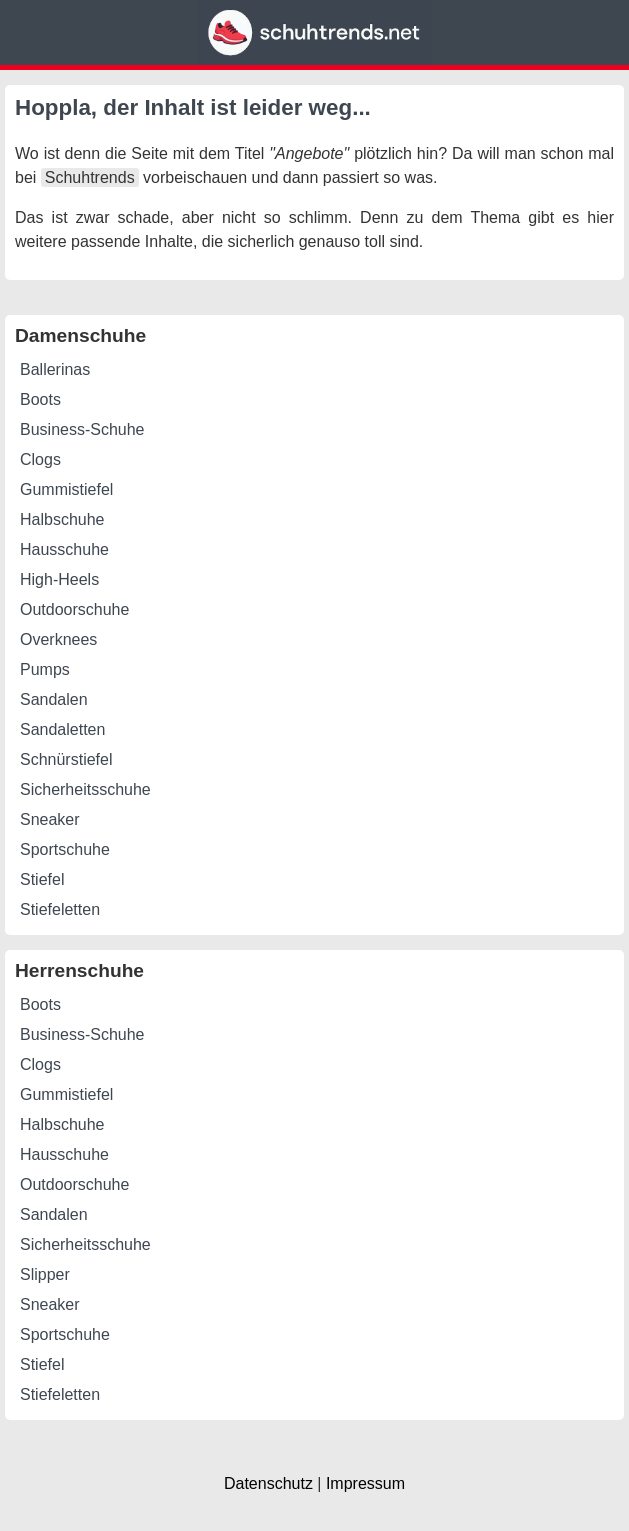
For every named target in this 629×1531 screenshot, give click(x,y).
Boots (40, 399)
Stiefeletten (60, 909)
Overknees (58, 639)
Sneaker (50, 819)
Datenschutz (268, 1483)
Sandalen (54, 699)
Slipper (45, 1274)
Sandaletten (62, 729)
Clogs (40, 459)
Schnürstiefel (66, 759)
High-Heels (59, 579)
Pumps (45, 669)
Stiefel (42, 879)
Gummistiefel (66, 489)
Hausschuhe (64, 549)
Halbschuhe (62, 519)
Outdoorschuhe (74, 609)
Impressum (365, 1483)
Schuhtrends (90, 177)
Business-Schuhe (82, 429)
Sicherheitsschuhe (85, 789)
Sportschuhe (65, 849)
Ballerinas (55, 369)
